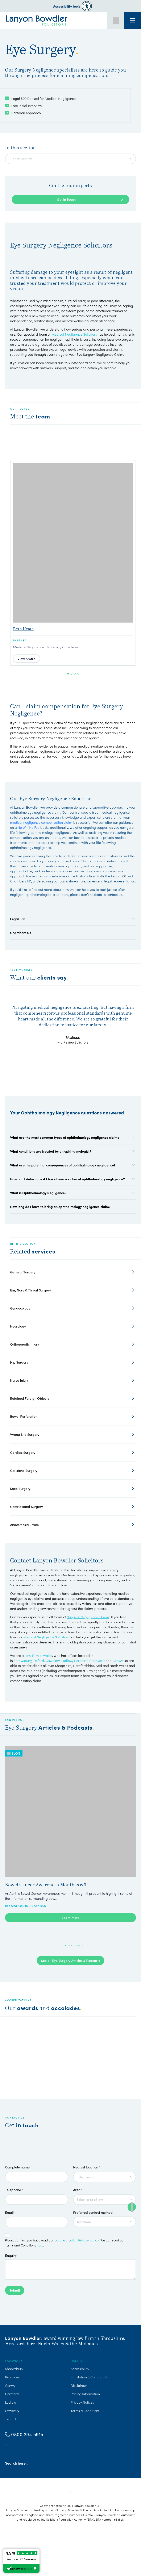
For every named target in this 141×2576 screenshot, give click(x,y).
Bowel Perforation (23, 1416)
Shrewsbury (23, 1660)
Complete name (18, 2167)
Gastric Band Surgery (26, 1506)
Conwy (117, 1660)
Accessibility (80, 2368)
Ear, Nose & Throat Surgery (30, 1290)
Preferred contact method (93, 2212)
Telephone (14, 2190)
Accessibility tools (66, 6)
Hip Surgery (19, 1362)
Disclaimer (79, 2385)
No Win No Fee (29, 827)
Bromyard (97, 1660)
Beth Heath (23, 629)
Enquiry (11, 2255)
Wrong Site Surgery (24, 1434)
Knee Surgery (20, 1488)
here (40, 2245)
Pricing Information (85, 2393)
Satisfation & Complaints (89, 2377)
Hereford (81, 1660)
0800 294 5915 (27, 2434)
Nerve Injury (19, 1380)
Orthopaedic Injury (24, 1344)
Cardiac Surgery (22, 1452)
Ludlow (66, 1660)
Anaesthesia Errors (24, 1524)
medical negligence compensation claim (41, 822)
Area (77, 2190)
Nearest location (86, 2167)
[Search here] (70, 2463)
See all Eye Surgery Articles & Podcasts (70, 1960)
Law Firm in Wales (38, 1655)
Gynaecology (20, 1308)
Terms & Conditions (85, 2410)
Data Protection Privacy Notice (76, 2240)
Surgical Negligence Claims (88, 1616)
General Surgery (22, 1272)
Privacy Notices (82, 2402)
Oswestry (53, 1660)
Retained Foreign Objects (29, 1398)
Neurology (18, 1326)
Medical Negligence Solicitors (74, 334)
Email (10, 2212)
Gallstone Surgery (23, 1470)
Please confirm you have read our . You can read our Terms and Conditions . (65, 2242)
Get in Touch (66, 199)
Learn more (70, 1917)
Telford (38, 1660)
